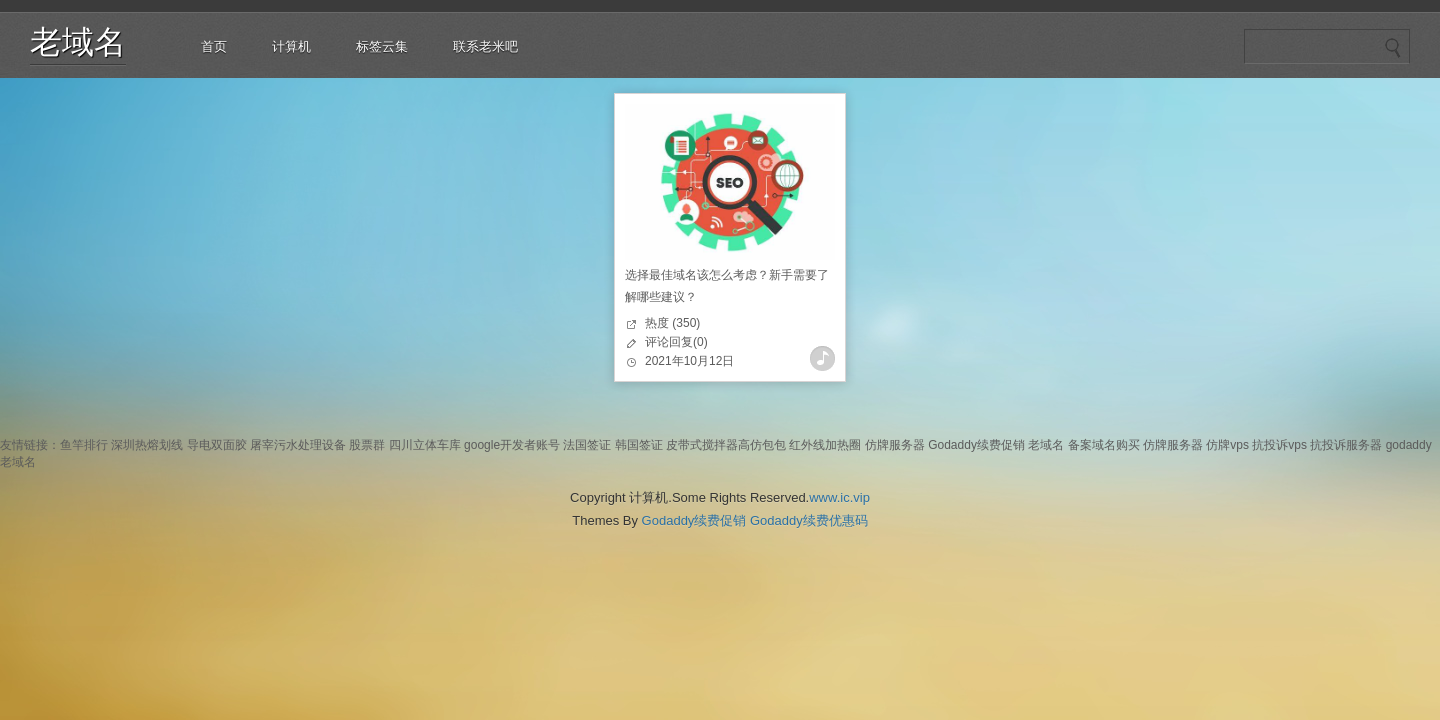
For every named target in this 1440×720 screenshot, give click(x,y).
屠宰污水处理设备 (298, 445)
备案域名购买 (1104, 445)
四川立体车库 (425, 445)
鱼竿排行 (84, 445)
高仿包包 (762, 445)
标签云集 (382, 46)
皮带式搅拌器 (702, 445)
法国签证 (587, 445)
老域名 (78, 42)
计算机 (291, 46)
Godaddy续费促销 (976, 445)
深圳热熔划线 (147, 445)
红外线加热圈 (825, 445)
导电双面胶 (217, 445)
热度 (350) (672, 323)
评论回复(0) (676, 342)
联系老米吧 (485, 46)
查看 (822, 358)
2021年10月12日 (689, 361)
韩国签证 (639, 445)
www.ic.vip (839, 497)
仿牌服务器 (895, 445)
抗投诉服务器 (1346, 445)
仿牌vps (1227, 445)
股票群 (367, 445)
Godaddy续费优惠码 (809, 520)
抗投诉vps (1279, 445)
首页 (214, 46)
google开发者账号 (512, 445)
